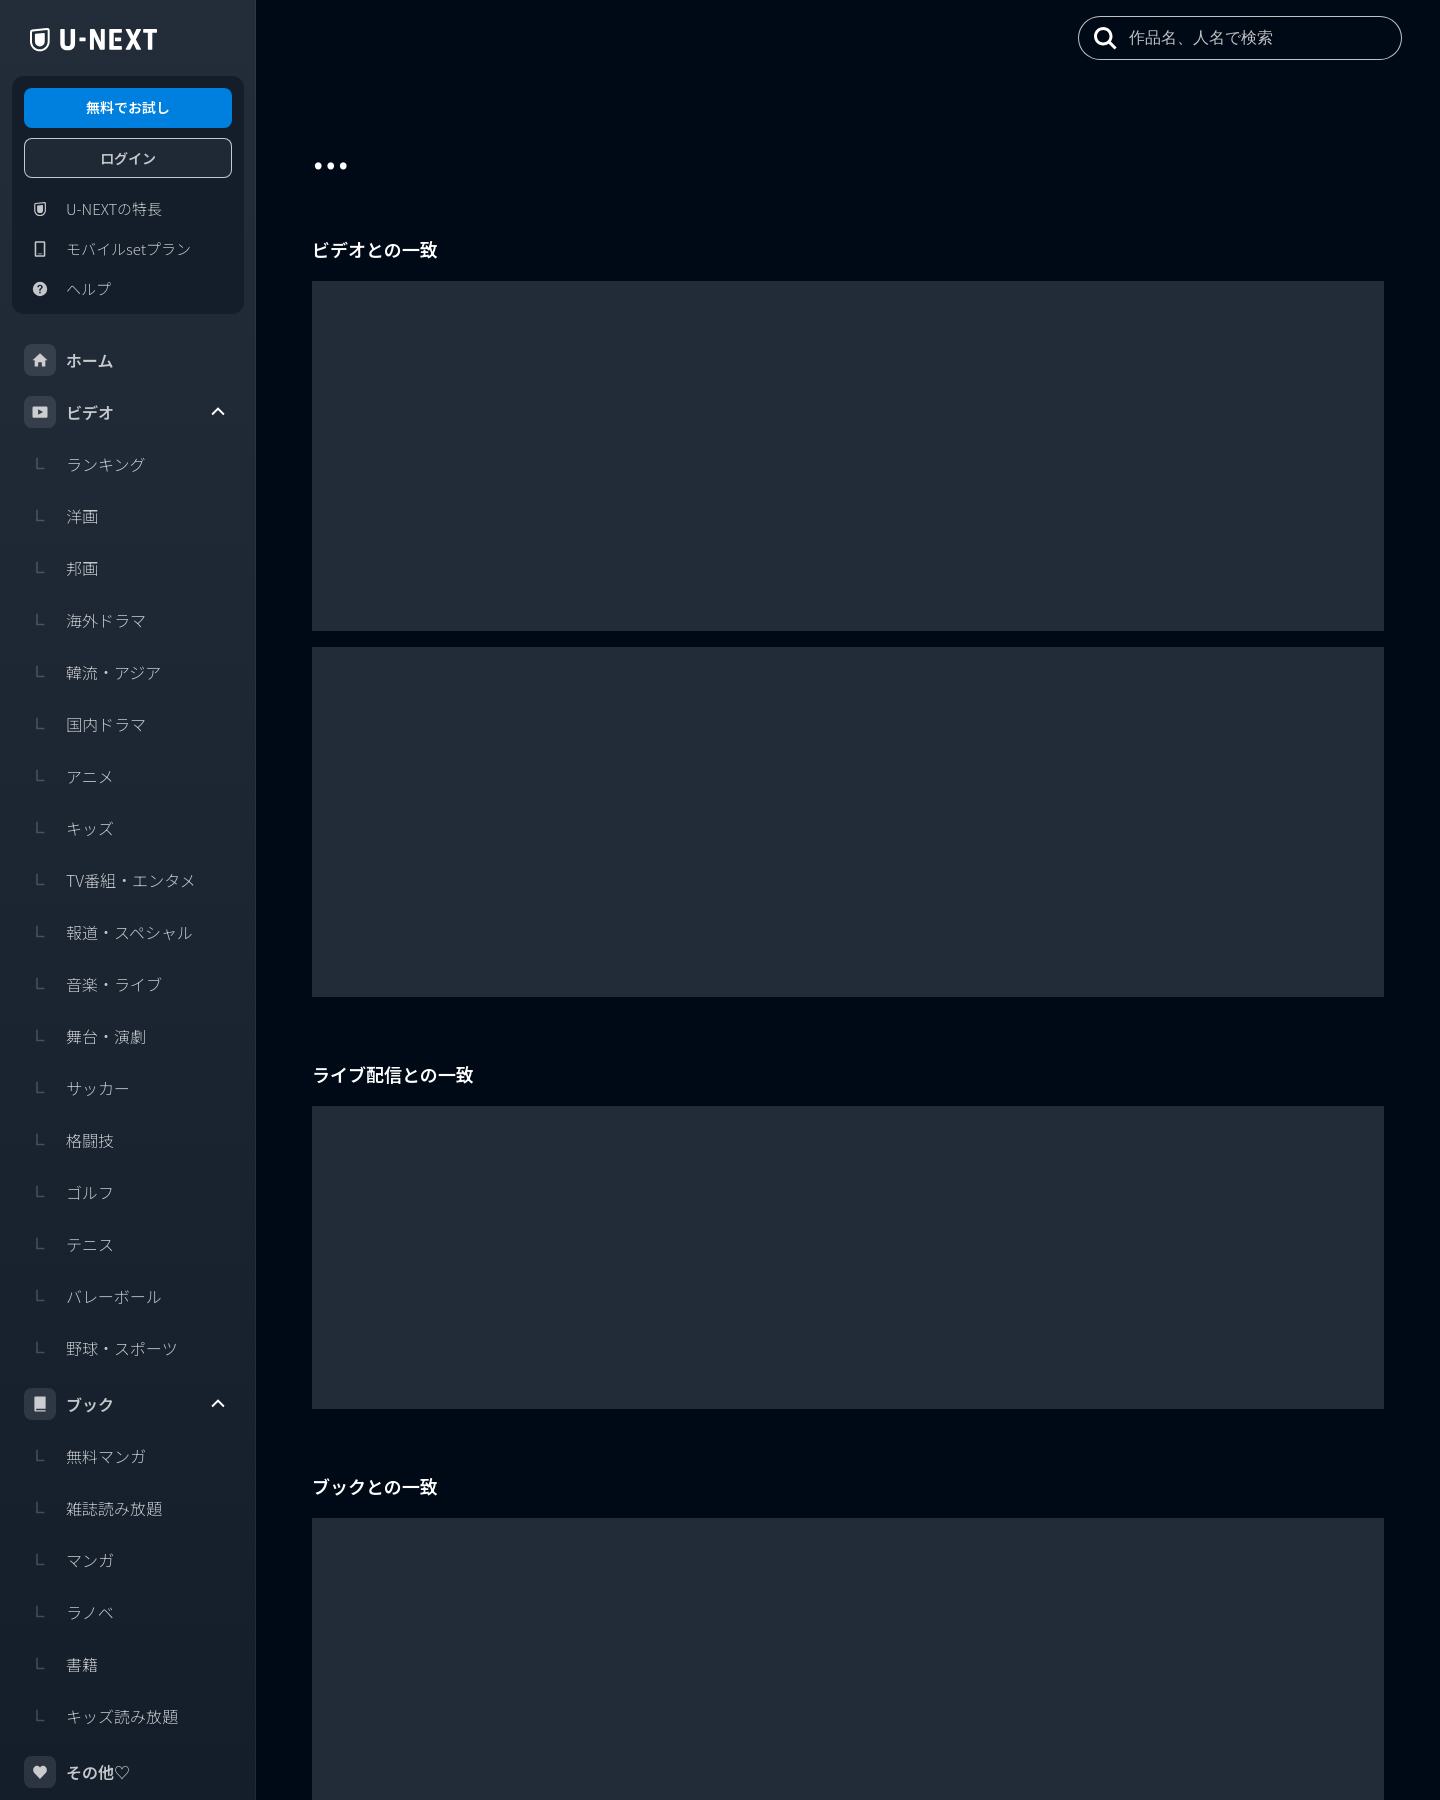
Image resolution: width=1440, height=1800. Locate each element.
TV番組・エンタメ (110, 880)
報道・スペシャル (108, 932)
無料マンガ (85, 1456)
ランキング (85, 464)
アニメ (69, 776)
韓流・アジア (92, 672)
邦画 (61, 568)
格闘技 (69, 1140)
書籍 (61, 1664)
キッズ (69, 828)
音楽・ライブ (93, 984)
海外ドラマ (85, 620)
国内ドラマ (85, 724)
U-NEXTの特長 (93, 209)
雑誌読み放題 (93, 1508)
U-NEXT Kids (1368, 1738)
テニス (69, 1244)
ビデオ (126, 412)
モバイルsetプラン (107, 249)
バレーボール (93, 1296)
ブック (126, 1404)
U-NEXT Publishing (1272, 1738)
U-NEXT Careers (1270, 1709)
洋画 (61, 516)
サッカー (77, 1088)
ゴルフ (69, 1192)
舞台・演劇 (85, 1036)
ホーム (69, 360)
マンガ (69, 1560)
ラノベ (69, 1612)
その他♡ (77, 1772)
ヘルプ (67, 289)
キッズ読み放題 (101, 1716)
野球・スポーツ (101, 1348)
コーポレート (1360, 1709)
